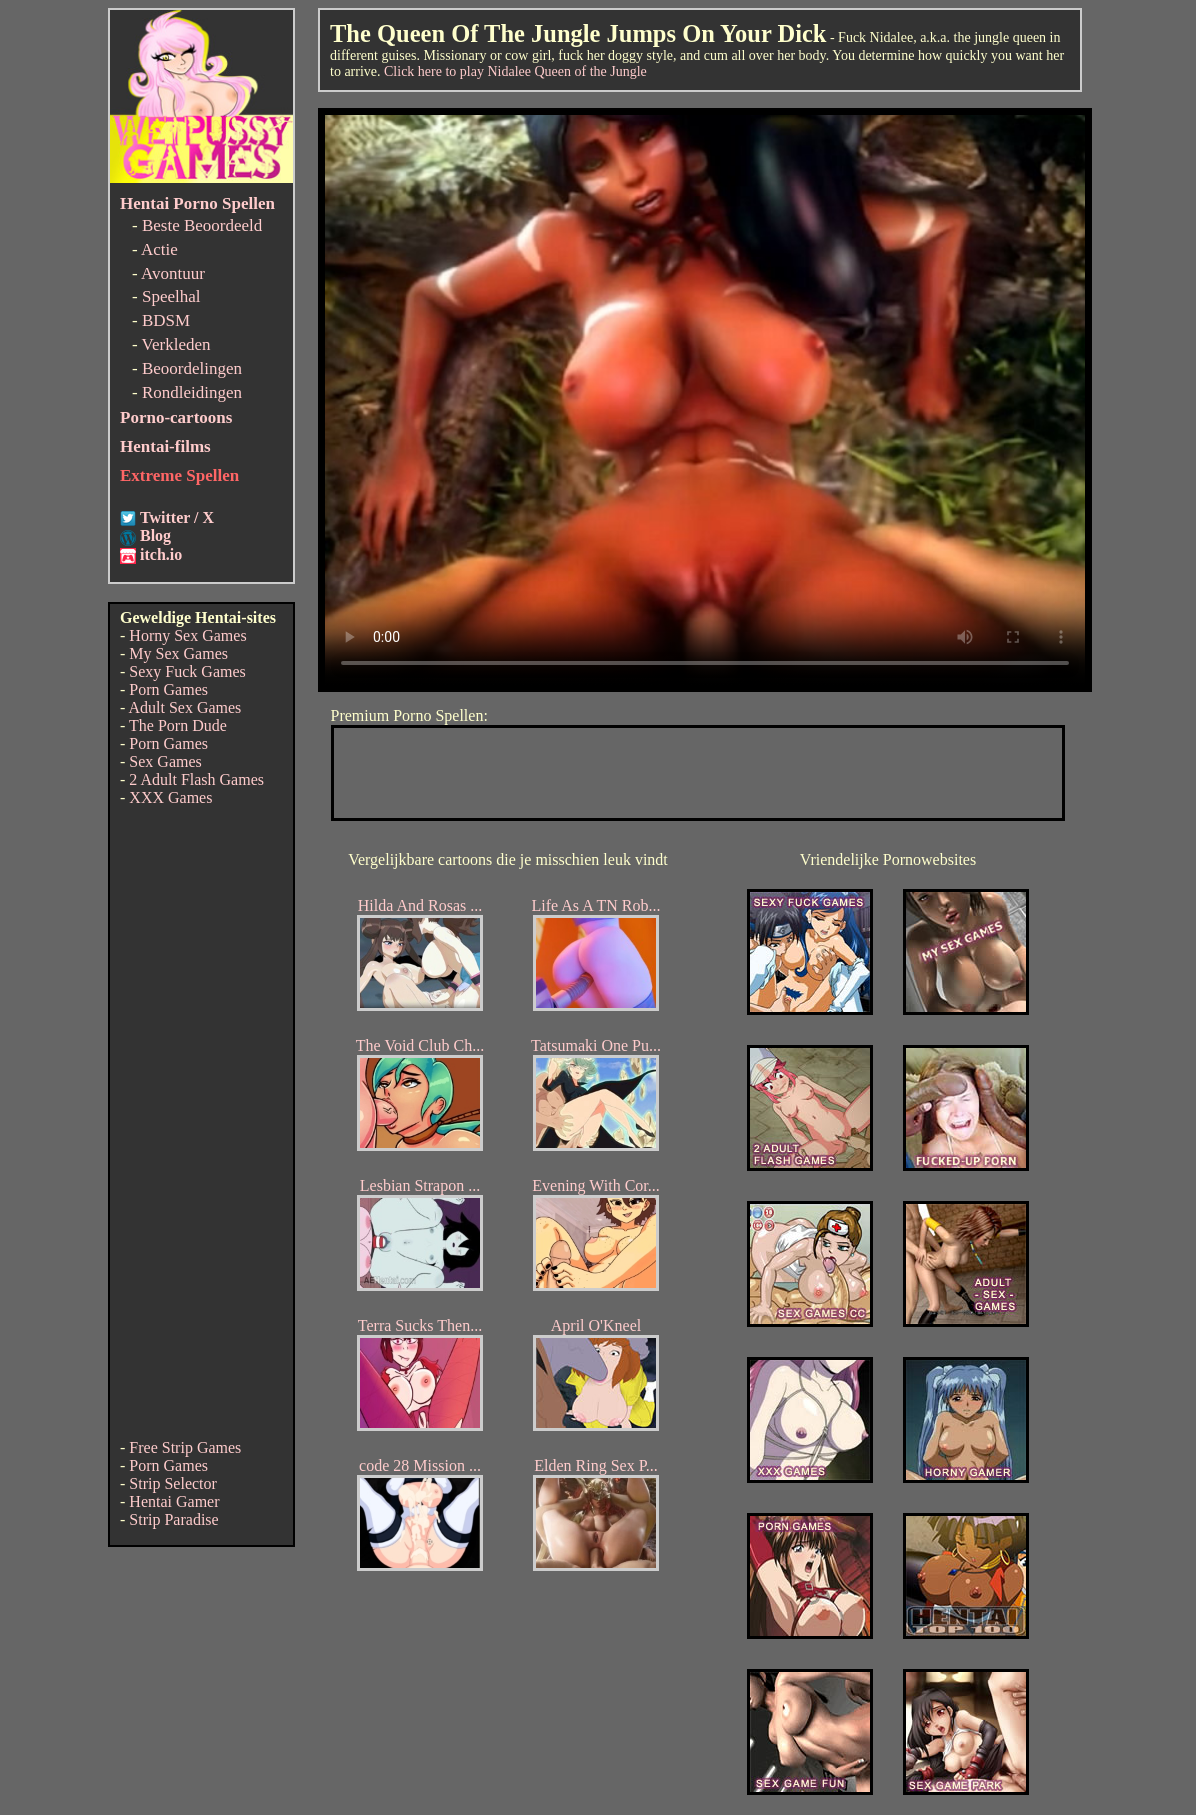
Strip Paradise (173, 1519)
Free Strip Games (185, 1447)
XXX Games (170, 797)
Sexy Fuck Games (187, 671)
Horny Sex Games (187, 635)
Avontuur (173, 273)
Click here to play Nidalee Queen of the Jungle (515, 71)
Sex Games (165, 761)
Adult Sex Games (184, 707)
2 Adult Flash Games (196, 779)
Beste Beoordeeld (202, 225)
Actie (159, 249)
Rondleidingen (192, 392)
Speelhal (171, 296)
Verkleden (176, 344)
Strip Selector (173, 1483)
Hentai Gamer (174, 1501)
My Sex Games (178, 653)
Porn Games (168, 689)
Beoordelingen (192, 368)
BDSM (166, 320)
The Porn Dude (178, 725)
